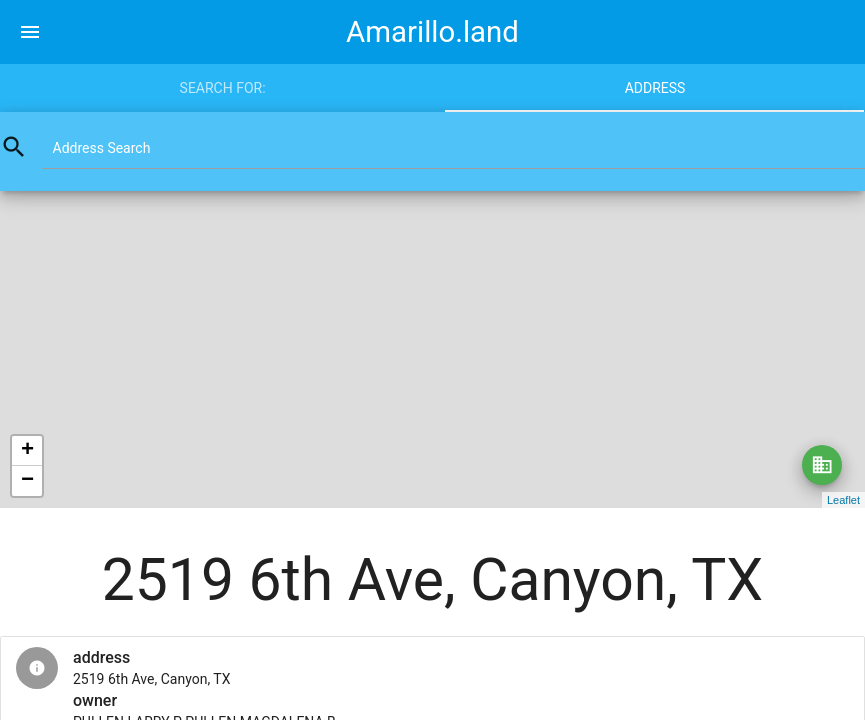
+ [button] (27, 451)
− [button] (27, 481)
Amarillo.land (432, 32)
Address (655, 88)
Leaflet (843, 500)
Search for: (223, 88)
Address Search (102, 148)
